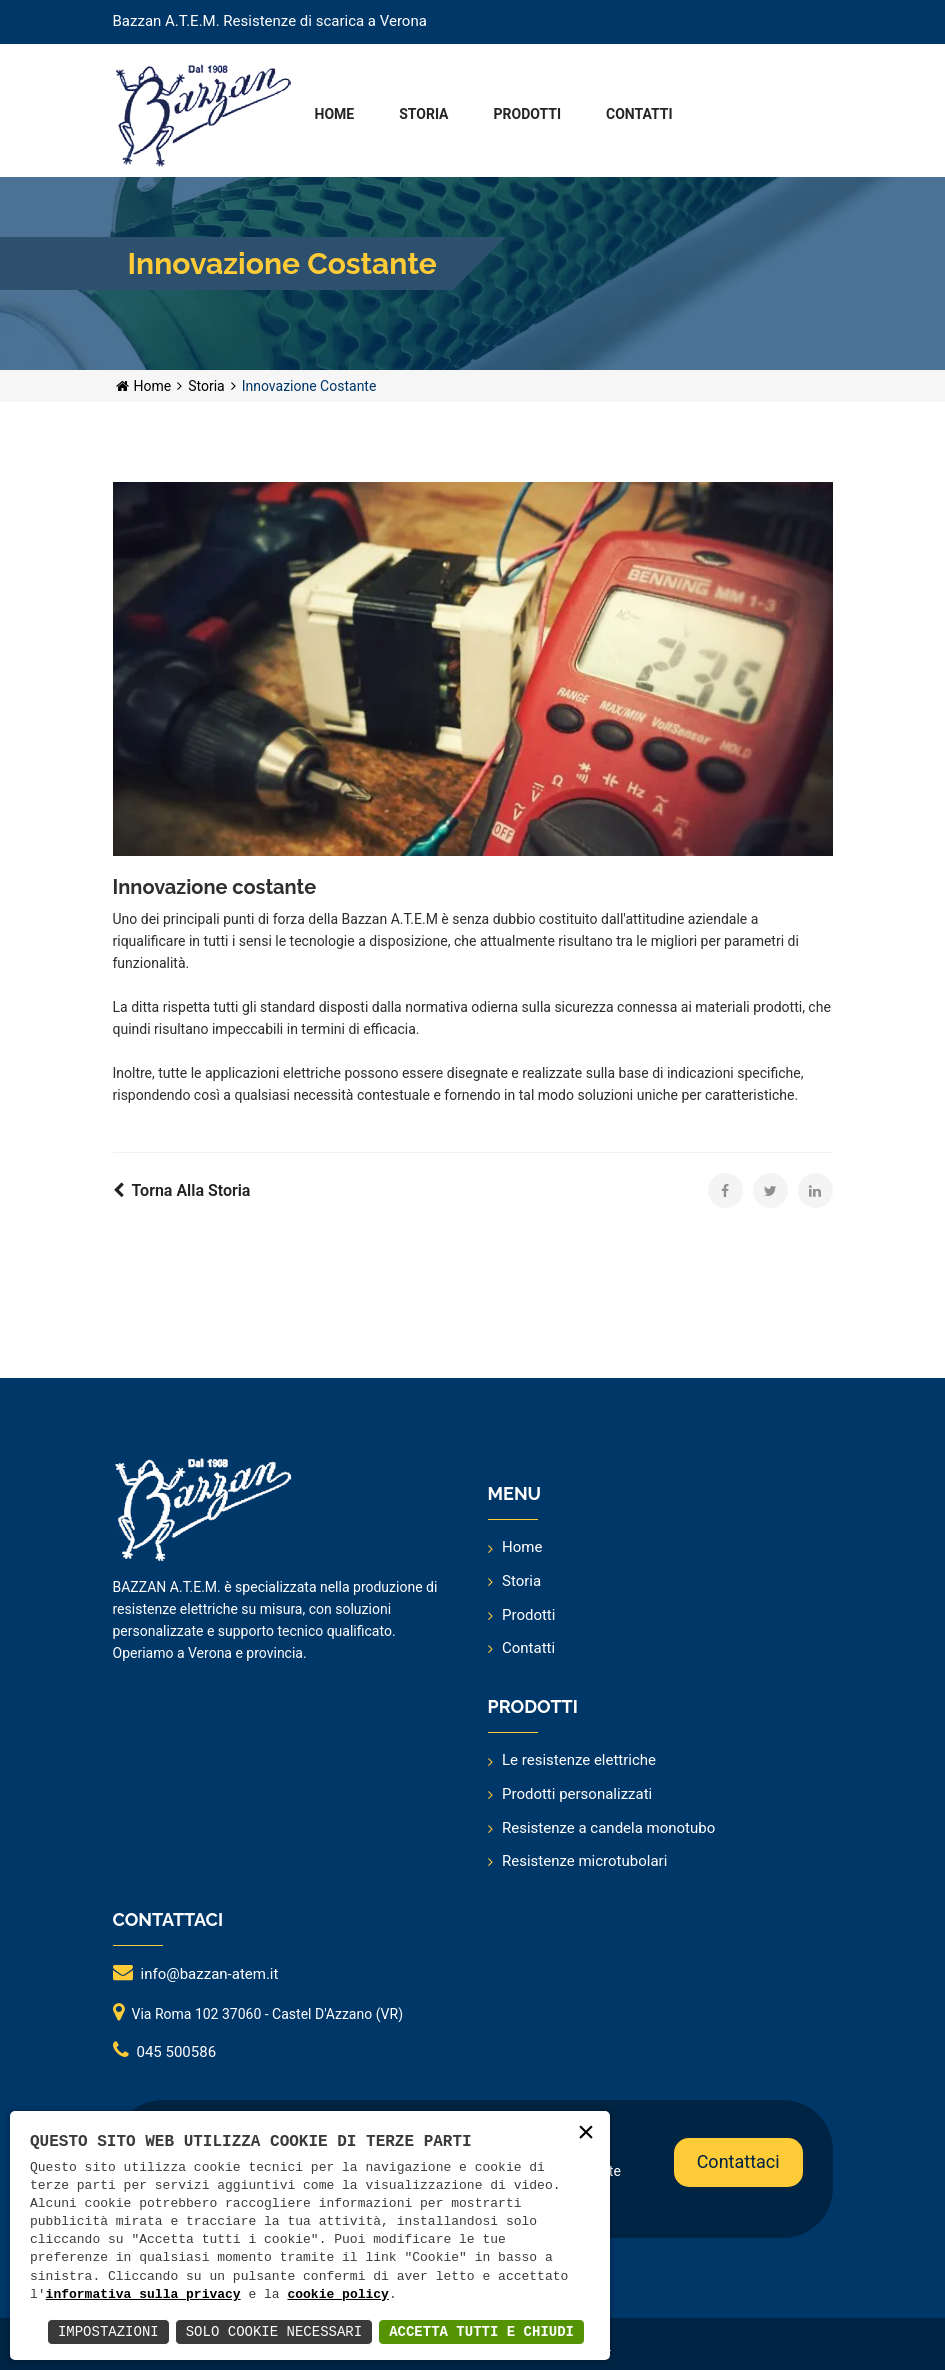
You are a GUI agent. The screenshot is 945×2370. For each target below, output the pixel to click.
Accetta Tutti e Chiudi (481, 2331)
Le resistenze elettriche (579, 1760)
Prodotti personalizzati (577, 1794)
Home (144, 386)
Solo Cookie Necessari (274, 2331)
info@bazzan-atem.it (210, 1974)
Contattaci (741, 2153)
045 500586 (177, 2052)
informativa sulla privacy (143, 2295)
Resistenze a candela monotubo (608, 1828)
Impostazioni (108, 2331)
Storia (206, 386)
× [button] (586, 2134)
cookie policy (337, 2295)
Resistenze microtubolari (584, 1861)
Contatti (528, 1648)
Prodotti (528, 1615)
